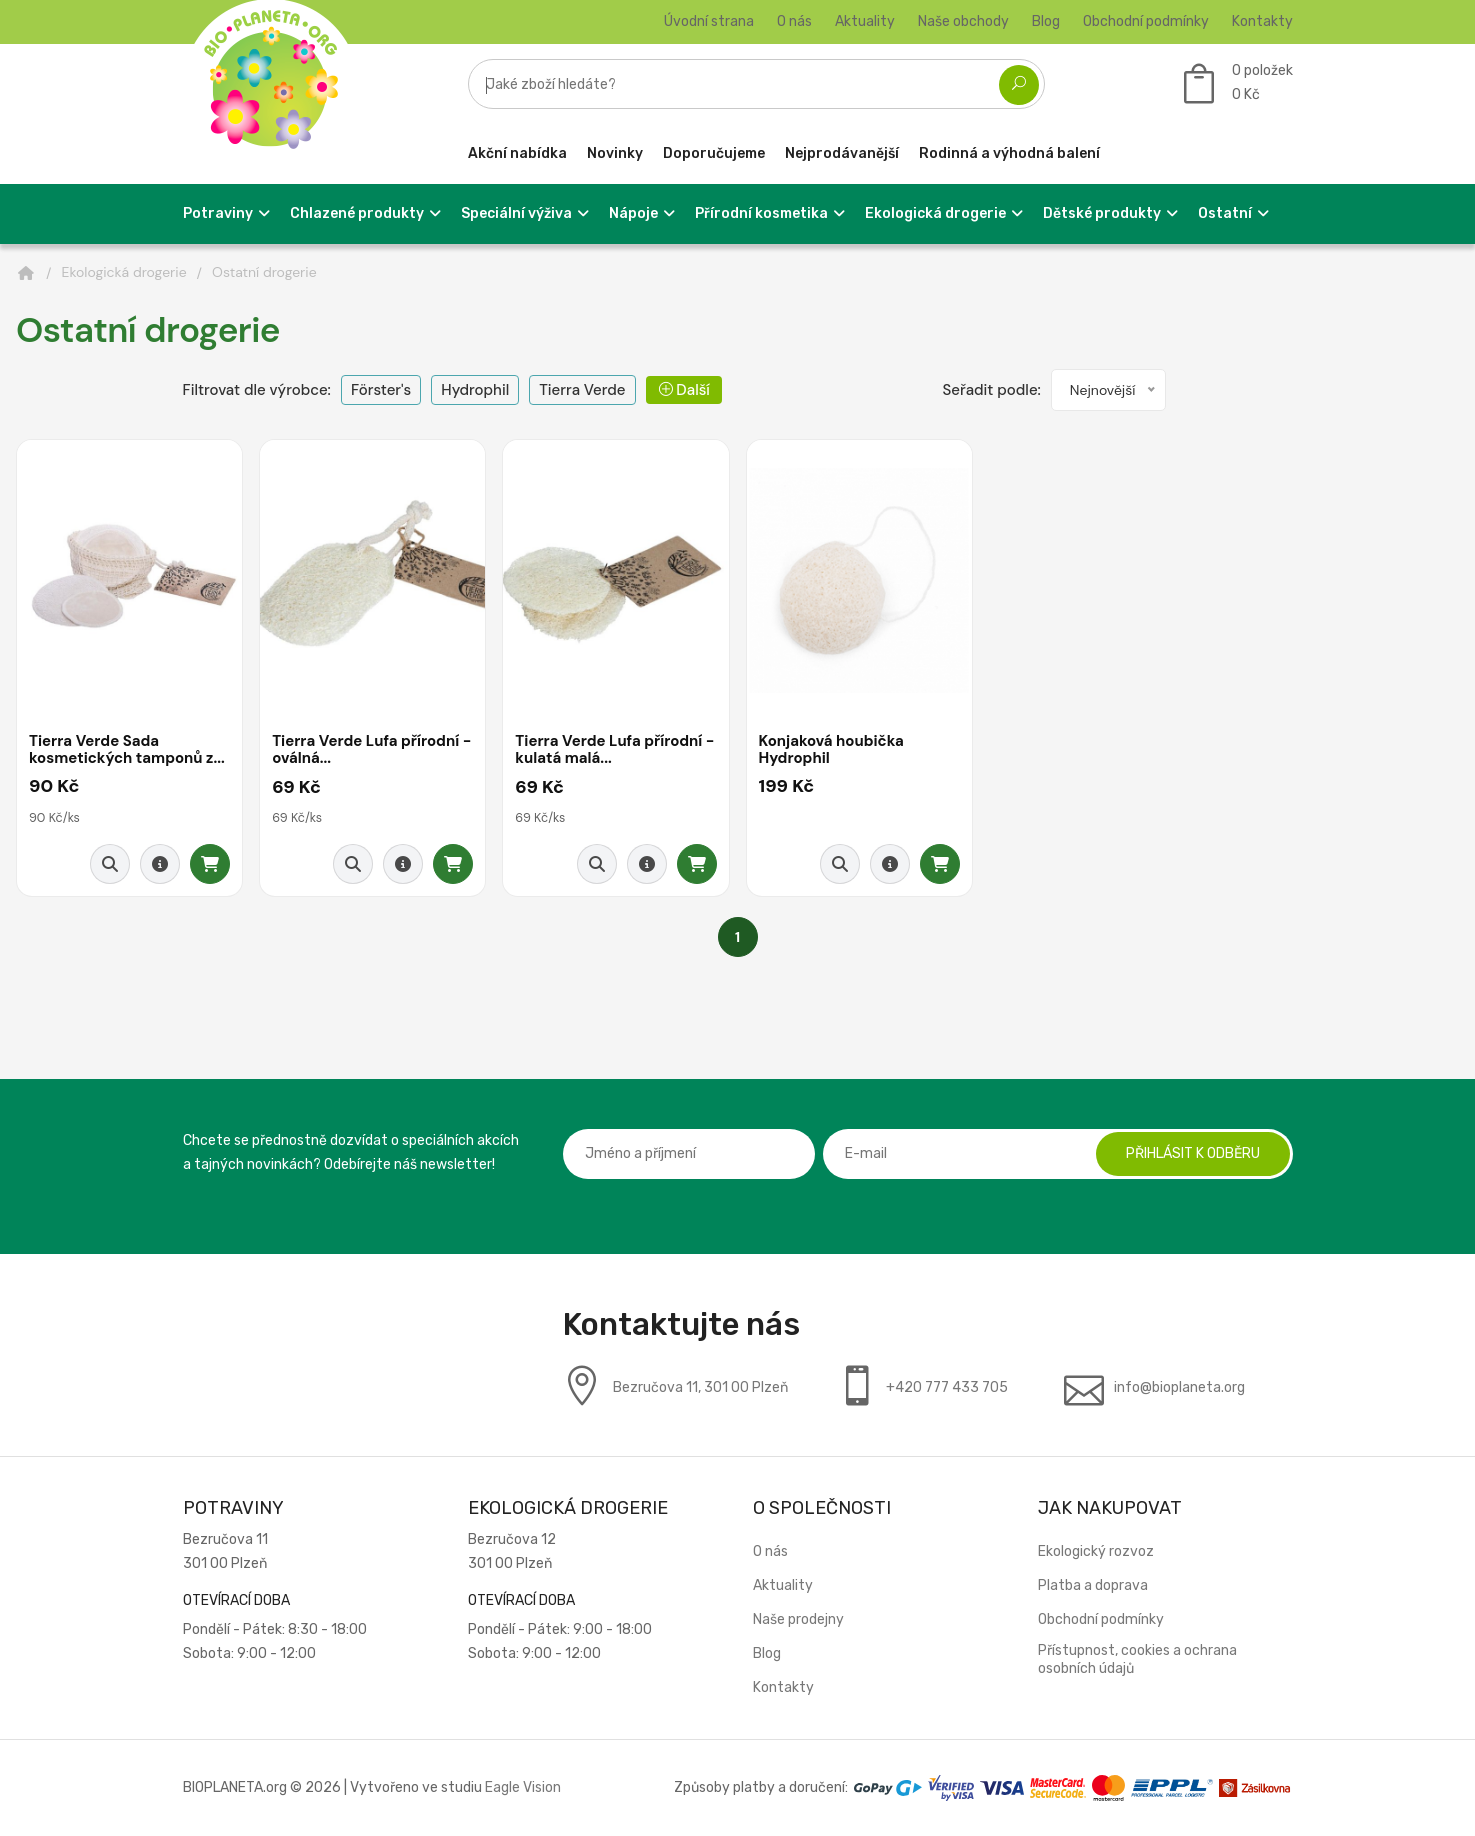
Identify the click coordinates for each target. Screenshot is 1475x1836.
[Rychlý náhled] (110, 864)
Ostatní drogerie (264, 272)
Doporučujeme (714, 153)
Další (684, 390)
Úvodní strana (709, 21)
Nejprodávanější (842, 153)
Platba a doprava (1093, 1585)
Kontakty (1262, 21)
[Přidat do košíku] (210, 864)
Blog (1046, 21)
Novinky (615, 153)
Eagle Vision (523, 1787)
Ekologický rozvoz (1096, 1551)
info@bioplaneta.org (1179, 1387)
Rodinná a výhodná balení (1009, 153)
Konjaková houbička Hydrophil (832, 750)
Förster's (381, 390)
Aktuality (865, 21)
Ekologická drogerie (124, 272)
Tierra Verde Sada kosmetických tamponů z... (127, 750)
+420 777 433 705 (947, 1387)
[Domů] (26, 273)
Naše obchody (963, 21)
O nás (794, 21)
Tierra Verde (582, 390)
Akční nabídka (517, 153)
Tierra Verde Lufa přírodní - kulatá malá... (614, 750)
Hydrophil (475, 390)
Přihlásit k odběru (1193, 1153)
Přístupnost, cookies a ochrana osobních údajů (1137, 1659)
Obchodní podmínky (1146, 21)
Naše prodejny (798, 1619)
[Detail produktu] (160, 864)
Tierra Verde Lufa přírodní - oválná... (371, 750)
